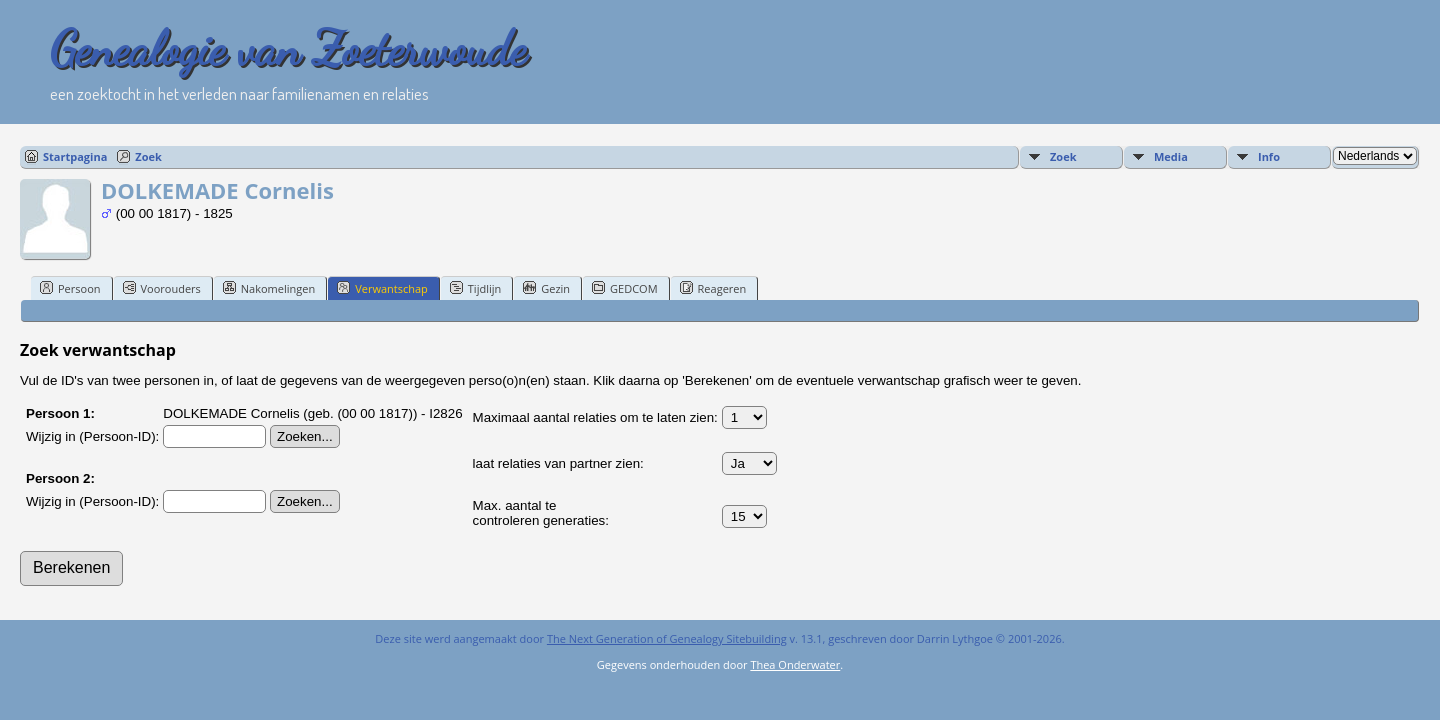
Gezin (546, 288)
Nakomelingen (269, 288)
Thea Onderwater (795, 664)
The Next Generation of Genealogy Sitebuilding (667, 638)
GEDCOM (624, 288)
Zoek (148, 156)
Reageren (713, 288)
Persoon (70, 288)
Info (1269, 156)
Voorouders (162, 288)
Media (1171, 156)
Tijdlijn (475, 288)
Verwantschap (382, 288)
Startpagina (75, 156)
